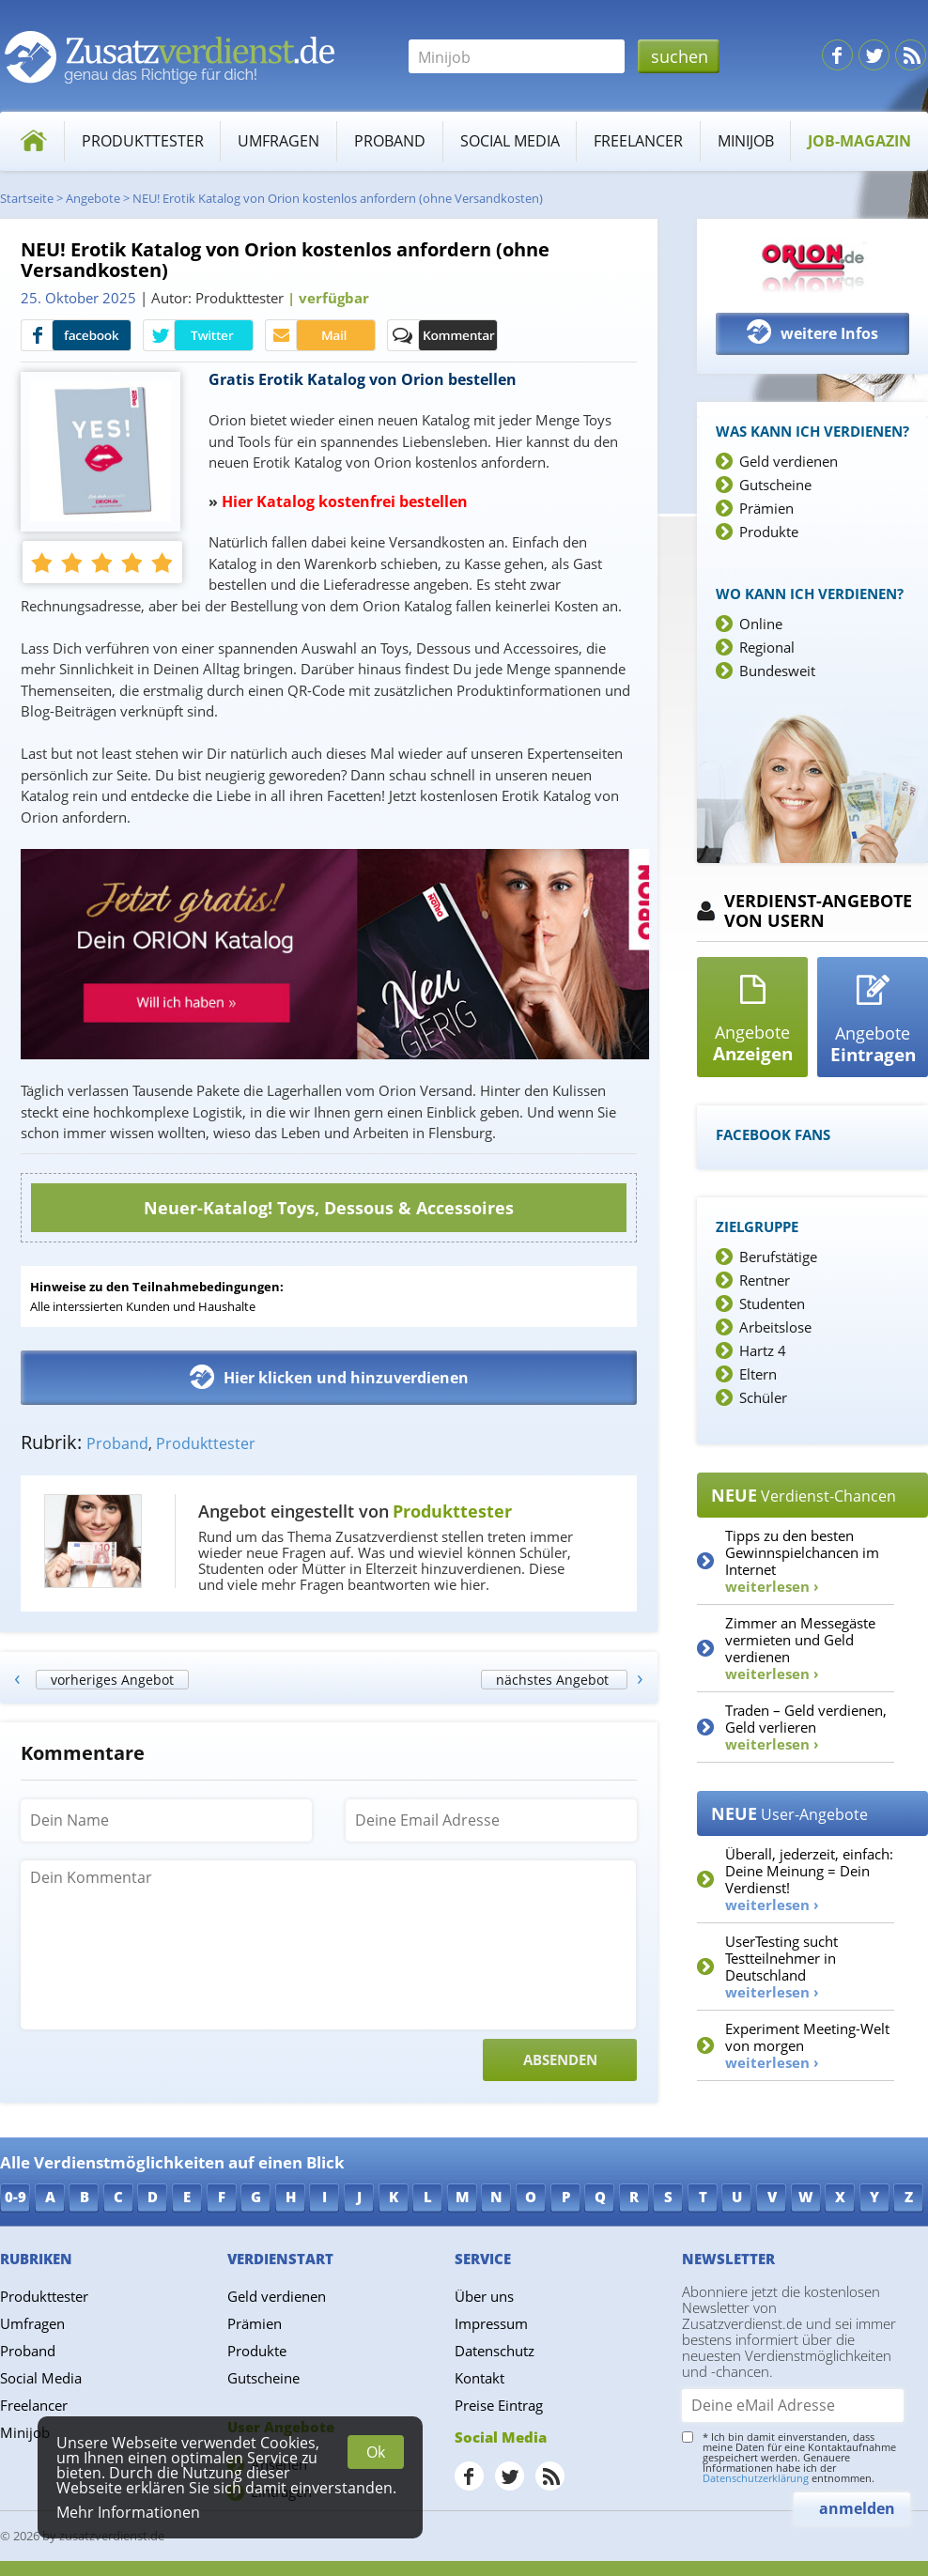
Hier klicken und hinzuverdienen (329, 1377)
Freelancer (638, 141)
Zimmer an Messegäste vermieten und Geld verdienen (800, 1648)
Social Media (510, 141)
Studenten (772, 1303)
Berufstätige (778, 1256)
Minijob (746, 141)
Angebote (93, 198)
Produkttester (143, 141)
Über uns (484, 2296)
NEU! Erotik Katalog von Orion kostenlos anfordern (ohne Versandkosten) (337, 198)
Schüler (763, 1397)
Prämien (766, 508)
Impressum (491, 2323)
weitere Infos (812, 332)
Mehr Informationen (128, 2512)
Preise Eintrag (499, 2405)
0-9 (15, 2196)
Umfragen (278, 141)
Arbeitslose (775, 1327)
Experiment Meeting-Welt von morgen (807, 2045)
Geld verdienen (788, 461)
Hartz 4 (762, 1350)
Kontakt (479, 2377)
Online (760, 623)
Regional (767, 647)
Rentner (764, 1280)
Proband (389, 141)
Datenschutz (494, 2350)
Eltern (758, 1374)
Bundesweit (777, 670)
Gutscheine (775, 484)
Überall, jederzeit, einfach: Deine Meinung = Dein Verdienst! (809, 1879)
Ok (375, 2452)
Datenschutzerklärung (756, 2478)
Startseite (27, 198)
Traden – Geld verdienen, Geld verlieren (806, 1727)
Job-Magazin (859, 141)
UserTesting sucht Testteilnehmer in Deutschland (781, 1966)
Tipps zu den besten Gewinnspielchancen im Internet (802, 1561)
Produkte (768, 531)
